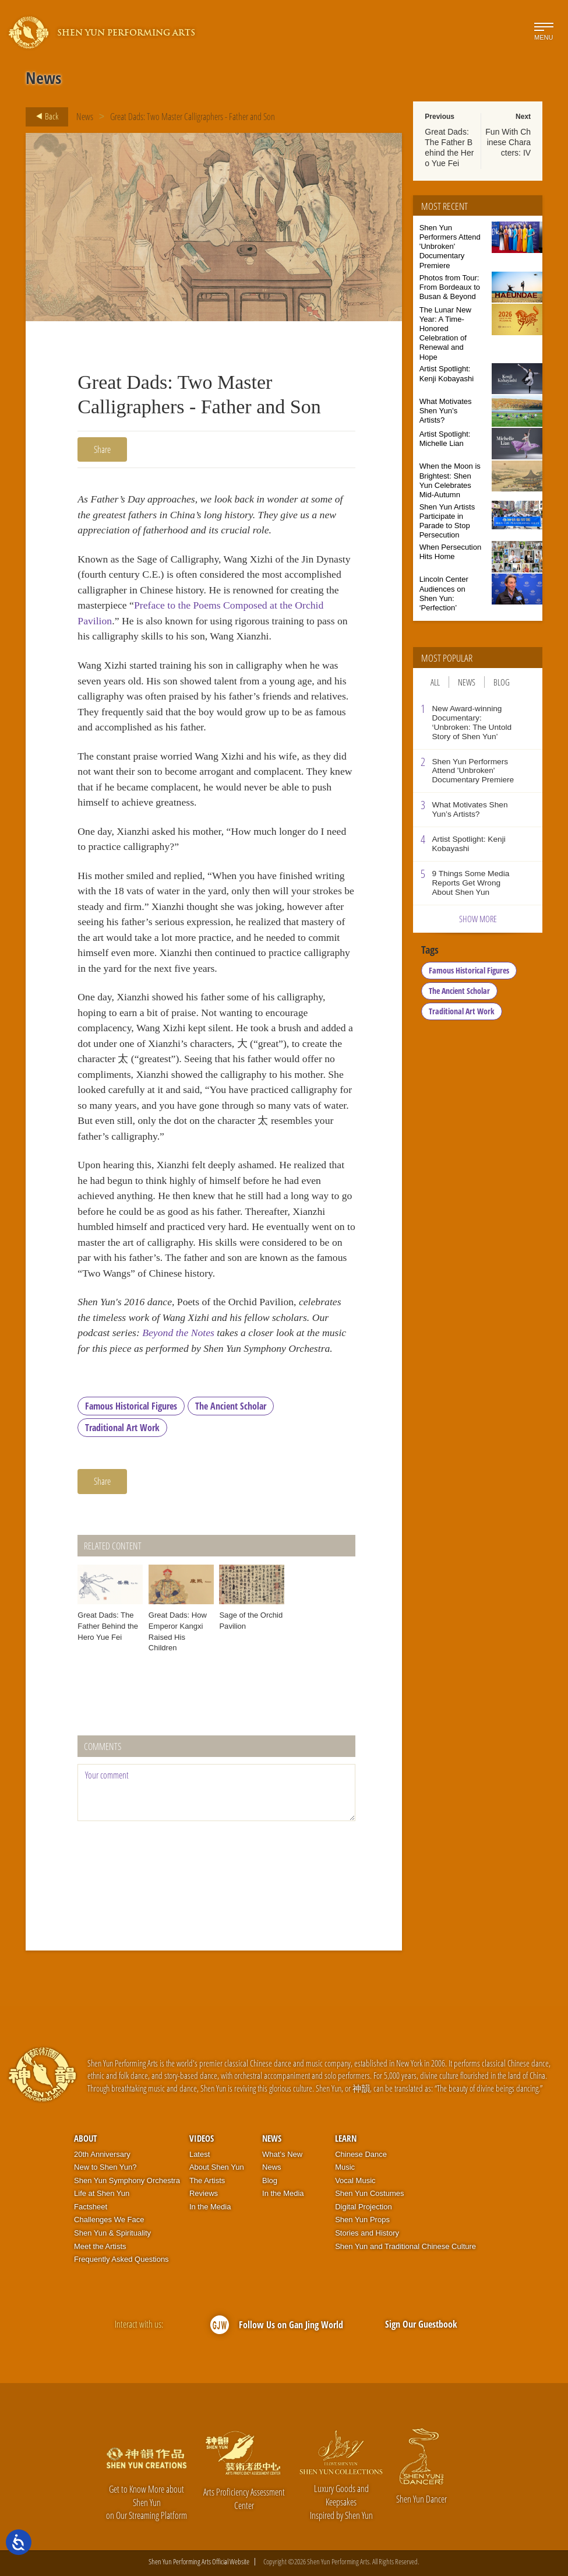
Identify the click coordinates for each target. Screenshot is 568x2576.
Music (345, 2167)
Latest (199, 2154)
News (84, 116)
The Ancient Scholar (230, 1406)
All (435, 682)
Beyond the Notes (178, 1332)
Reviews (203, 2193)
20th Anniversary (102, 2154)
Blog (501, 682)
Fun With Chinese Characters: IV (508, 142)
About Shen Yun (216, 2167)
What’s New (282, 2154)
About (85, 2138)
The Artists (207, 2180)
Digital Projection (363, 2206)
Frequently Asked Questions (121, 2259)
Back (43, 117)
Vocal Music (355, 2180)
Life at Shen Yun (101, 2193)
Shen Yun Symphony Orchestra (127, 2180)
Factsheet (90, 2206)
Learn (346, 2138)
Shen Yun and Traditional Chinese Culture (405, 2246)
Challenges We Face (109, 2219)
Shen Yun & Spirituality (112, 2233)
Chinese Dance (361, 2154)
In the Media (210, 2206)
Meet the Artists (100, 2246)
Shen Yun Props (362, 2219)
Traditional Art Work (122, 1427)
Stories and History (367, 2233)
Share (102, 449)
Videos (201, 2138)
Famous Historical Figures (131, 1406)
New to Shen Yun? (105, 2167)
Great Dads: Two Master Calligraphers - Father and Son (192, 116)
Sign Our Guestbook (421, 2324)
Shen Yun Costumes (369, 2193)
